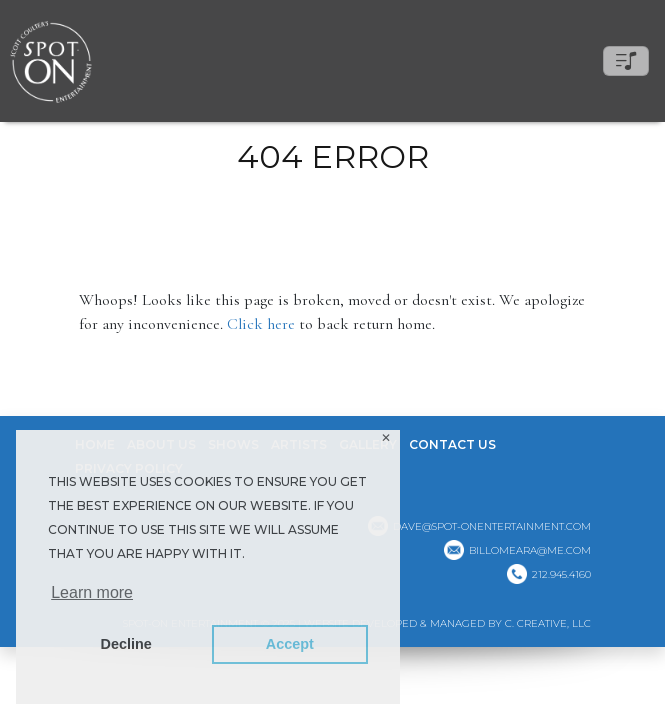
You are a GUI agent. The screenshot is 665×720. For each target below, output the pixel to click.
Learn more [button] (92, 592)
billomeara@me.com (530, 550)
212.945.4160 (561, 574)
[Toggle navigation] (626, 61)
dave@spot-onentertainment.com (492, 526)
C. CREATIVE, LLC (548, 623)
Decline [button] (126, 644)
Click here (261, 324)
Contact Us (452, 444)
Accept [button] (290, 644)
